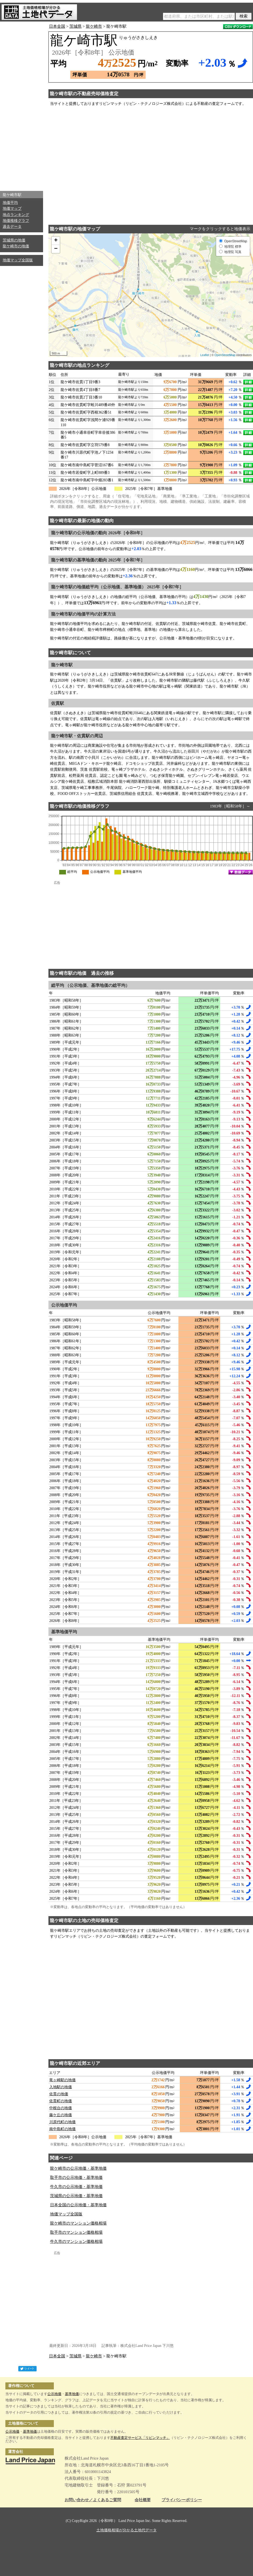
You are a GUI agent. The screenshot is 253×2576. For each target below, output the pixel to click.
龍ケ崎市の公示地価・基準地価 (78, 2168)
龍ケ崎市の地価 (16, 246)
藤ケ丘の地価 (60, 2115)
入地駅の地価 (60, 2087)
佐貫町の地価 (60, 2101)
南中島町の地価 (62, 2129)
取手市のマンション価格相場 (76, 2232)
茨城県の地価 (14, 240)
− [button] (56, 249)
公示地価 (54, 2394)
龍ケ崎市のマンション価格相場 (78, 2223)
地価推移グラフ (16, 221)
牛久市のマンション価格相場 (76, 2241)
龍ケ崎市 (94, 26)
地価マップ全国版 (18, 260)
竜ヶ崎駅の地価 (62, 2080)
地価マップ (12, 209)
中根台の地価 (60, 2108)
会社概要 (143, 2500)
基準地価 (72, 2394)
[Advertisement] (21, 105)
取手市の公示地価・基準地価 (76, 2177)
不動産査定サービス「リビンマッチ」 (140, 2438)
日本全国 (57, 26)
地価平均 (10, 203)
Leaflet (204, 355)
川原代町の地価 (62, 2122)
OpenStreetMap (225, 355)
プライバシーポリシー (181, 2500)
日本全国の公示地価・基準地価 (78, 2205)
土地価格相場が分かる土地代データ (126, 2530)
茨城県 (75, 26)
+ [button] (56, 241)
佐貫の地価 (58, 2094)
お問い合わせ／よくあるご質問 (93, 2500)
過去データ (12, 227)
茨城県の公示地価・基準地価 (76, 2196)
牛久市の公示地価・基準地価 (76, 2186)
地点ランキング (16, 215)
